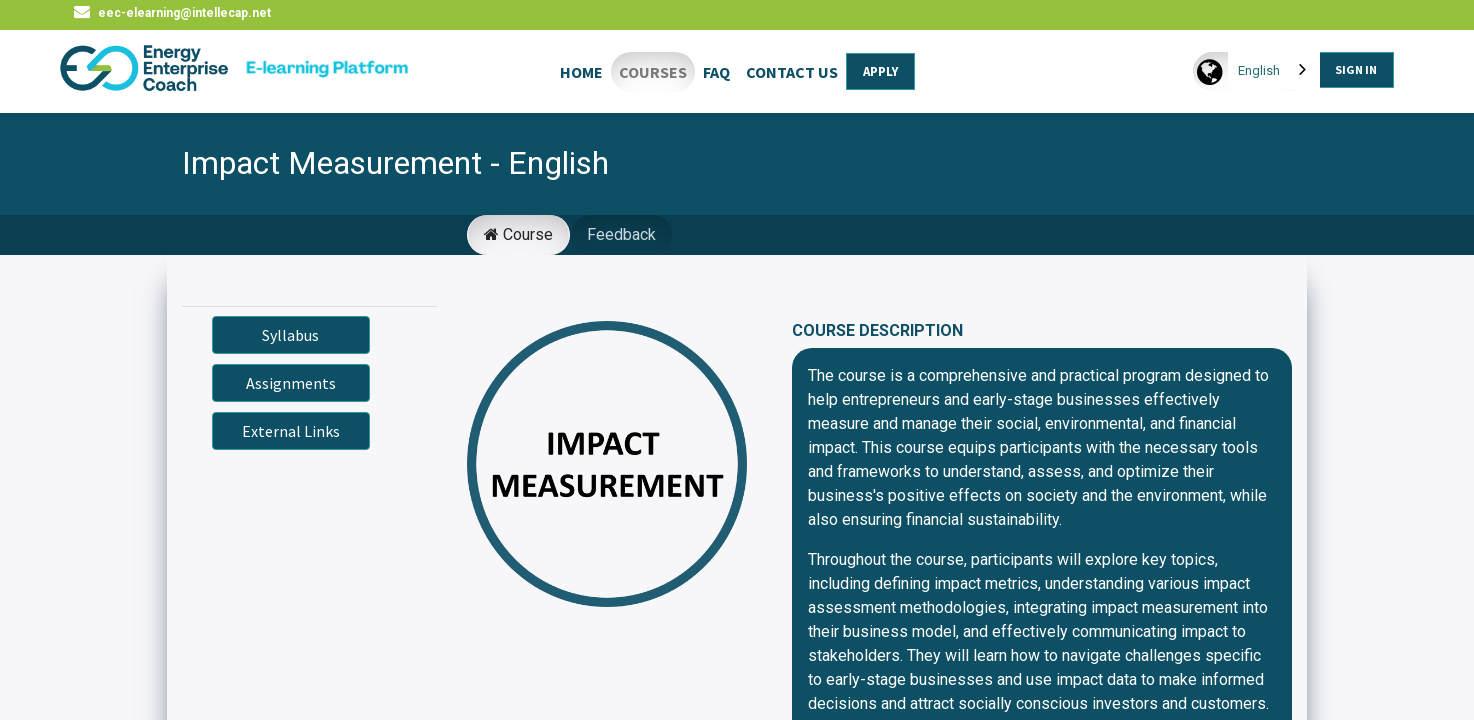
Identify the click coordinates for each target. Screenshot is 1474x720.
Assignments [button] (291, 383)
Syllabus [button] (290, 335)
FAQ (716, 72)
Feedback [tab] (621, 234)
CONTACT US (792, 72)
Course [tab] (518, 234)
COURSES (653, 72)
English (1259, 70)
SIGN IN (1356, 69)
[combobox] (1274, 70)
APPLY (880, 71)
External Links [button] (291, 431)
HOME (581, 72)
